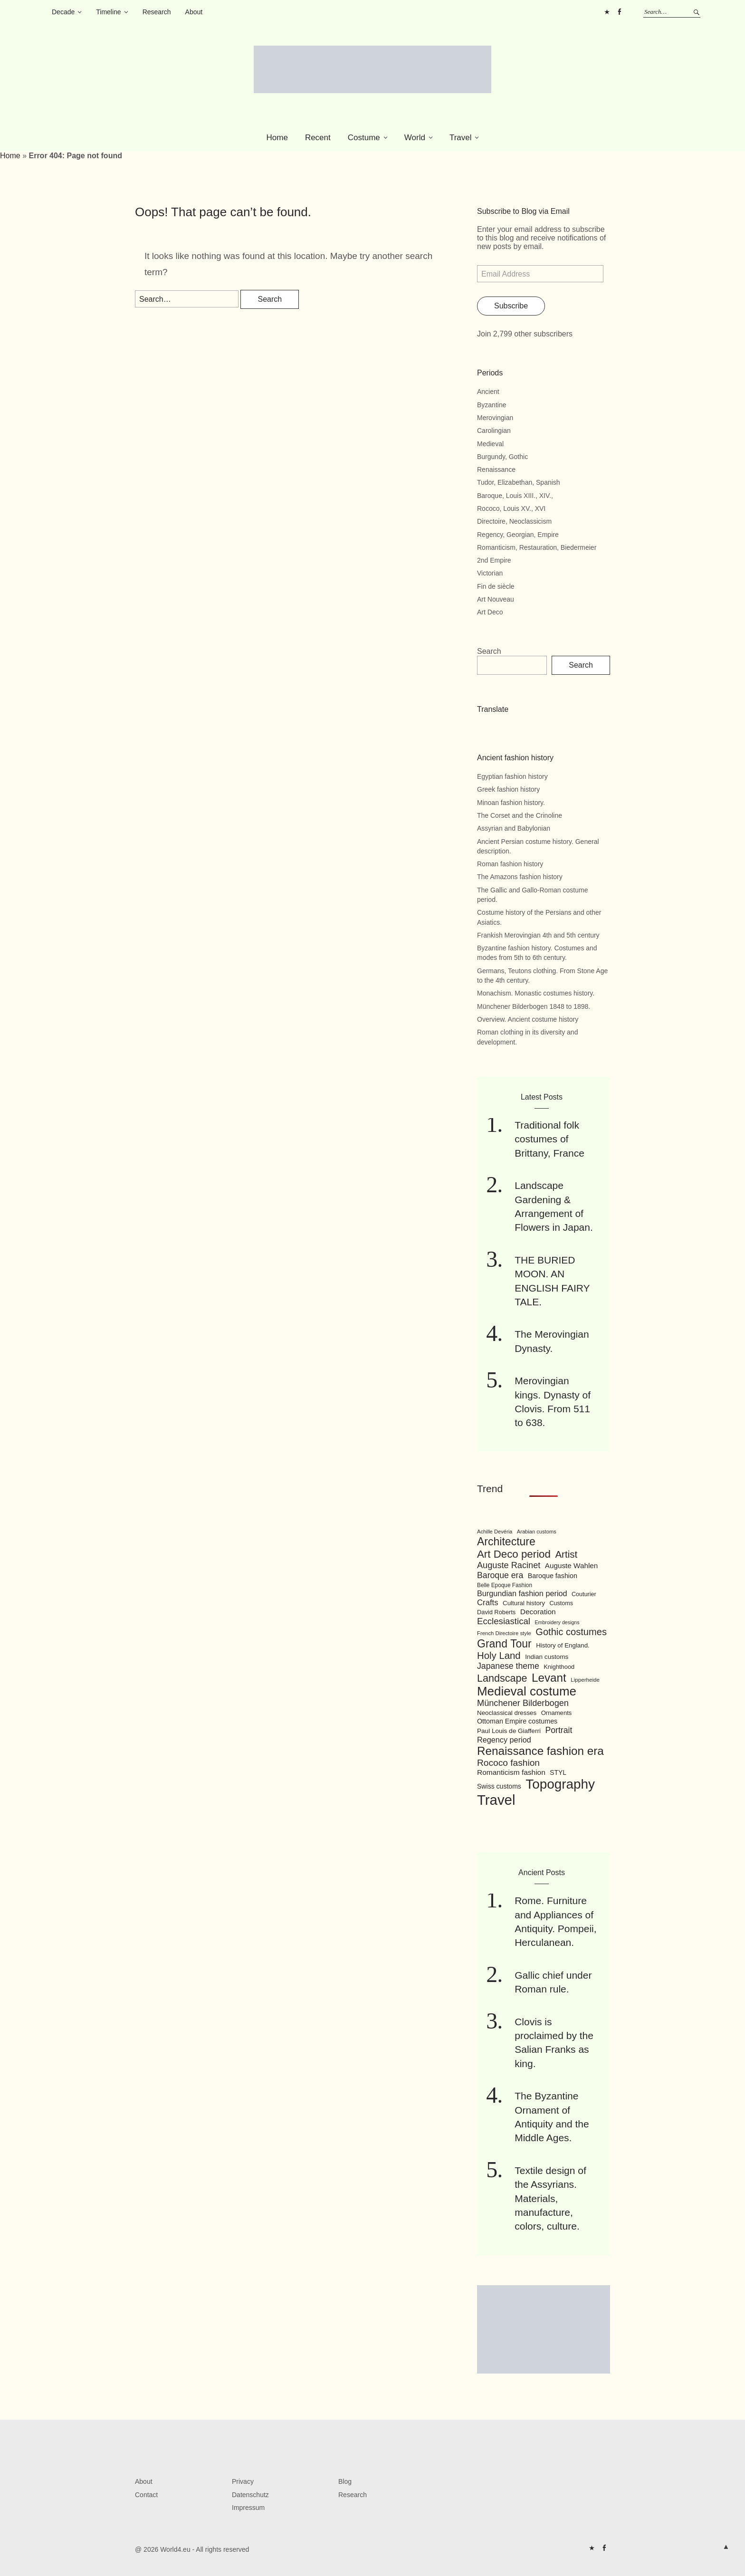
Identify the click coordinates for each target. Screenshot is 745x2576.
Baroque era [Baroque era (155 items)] (500, 1575)
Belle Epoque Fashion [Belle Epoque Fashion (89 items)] (504, 1585)
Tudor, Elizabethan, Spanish (518, 482)
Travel (460, 137)
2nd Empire (494, 560)
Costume (364, 137)
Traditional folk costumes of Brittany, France (549, 1139)
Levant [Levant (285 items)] (549, 1677)
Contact (146, 2495)
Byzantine (491, 405)
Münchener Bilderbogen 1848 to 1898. (533, 1006)
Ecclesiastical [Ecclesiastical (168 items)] (503, 1621)
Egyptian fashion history (512, 776)
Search (489, 651)
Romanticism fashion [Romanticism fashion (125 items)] (511, 1772)
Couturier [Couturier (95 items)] (584, 1594)
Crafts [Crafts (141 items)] (487, 1602)
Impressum (248, 2507)
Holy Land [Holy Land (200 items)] (499, 1655)
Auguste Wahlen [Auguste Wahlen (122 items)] (571, 1565)
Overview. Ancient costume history (527, 1019)
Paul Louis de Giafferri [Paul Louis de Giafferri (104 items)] (509, 1730)
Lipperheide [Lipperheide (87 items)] (585, 1679)
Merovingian (495, 417)
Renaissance (496, 469)
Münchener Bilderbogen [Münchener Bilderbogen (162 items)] (523, 1703)
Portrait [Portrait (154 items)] (558, 1730)
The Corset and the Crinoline (519, 815)
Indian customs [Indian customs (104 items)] (546, 1656)
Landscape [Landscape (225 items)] (502, 1678)
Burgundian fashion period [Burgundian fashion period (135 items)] (522, 1593)
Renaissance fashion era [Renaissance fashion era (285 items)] (540, 1750)
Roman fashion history (510, 864)
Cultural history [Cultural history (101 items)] (524, 1603)
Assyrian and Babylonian (513, 828)
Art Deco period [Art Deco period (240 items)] (514, 1554)
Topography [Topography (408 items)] (560, 1784)
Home (277, 137)
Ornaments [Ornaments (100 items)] (556, 1712)
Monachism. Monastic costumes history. (535, 993)
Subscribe (511, 306)
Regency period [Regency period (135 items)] (504, 1739)
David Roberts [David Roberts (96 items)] (496, 1612)
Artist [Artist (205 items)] (566, 1554)
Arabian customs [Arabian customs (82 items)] (536, 1531)
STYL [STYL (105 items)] (558, 1772)
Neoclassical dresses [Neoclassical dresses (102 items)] (506, 1712)
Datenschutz (250, 2495)
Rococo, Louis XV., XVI (511, 508)
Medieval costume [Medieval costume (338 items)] (526, 1691)
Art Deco (490, 612)
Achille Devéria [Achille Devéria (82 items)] (494, 1531)
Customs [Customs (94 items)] (561, 1603)
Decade (63, 12)
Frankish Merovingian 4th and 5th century (538, 935)
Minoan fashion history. (511, 802)
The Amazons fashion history (520, 877)
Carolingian (494, 430)
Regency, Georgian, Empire (518, 534)
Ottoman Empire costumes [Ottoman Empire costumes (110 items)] (517, 1721)
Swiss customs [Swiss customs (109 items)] (499, 1786)
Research (157, 12)
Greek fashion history (508, 789)
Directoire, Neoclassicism (514, 521)
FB (619, 12)
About (194, 12)
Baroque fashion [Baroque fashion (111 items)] (552, 1576)
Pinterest (607, 12)
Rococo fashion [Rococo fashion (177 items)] (508, 1763)
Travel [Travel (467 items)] (496, 1800)
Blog (345, 2481)
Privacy (243, 2481)
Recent (318, 137)
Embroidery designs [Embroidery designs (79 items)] (557, 1622)
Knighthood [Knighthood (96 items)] (559, 1666)
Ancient (488, 391)
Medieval (490, 444)
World (414, 137)
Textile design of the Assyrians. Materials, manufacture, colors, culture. (550, 2198)
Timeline (108, 12)
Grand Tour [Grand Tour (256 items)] (504, 1644)
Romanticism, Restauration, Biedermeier (536, 547)
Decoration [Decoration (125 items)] (538, 1612)
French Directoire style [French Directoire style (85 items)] (504, 1633)
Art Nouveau (495, 599)
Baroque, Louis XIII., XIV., (515, 495)
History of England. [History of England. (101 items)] (563, 1645)
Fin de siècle (496, 586)
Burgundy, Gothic (502, 456)
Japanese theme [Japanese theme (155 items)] (508, 1666)
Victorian (490, 573)
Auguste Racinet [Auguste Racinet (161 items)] (508, 1565)
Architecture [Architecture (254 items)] (506, 1541)
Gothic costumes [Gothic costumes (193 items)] (571, 1632)
